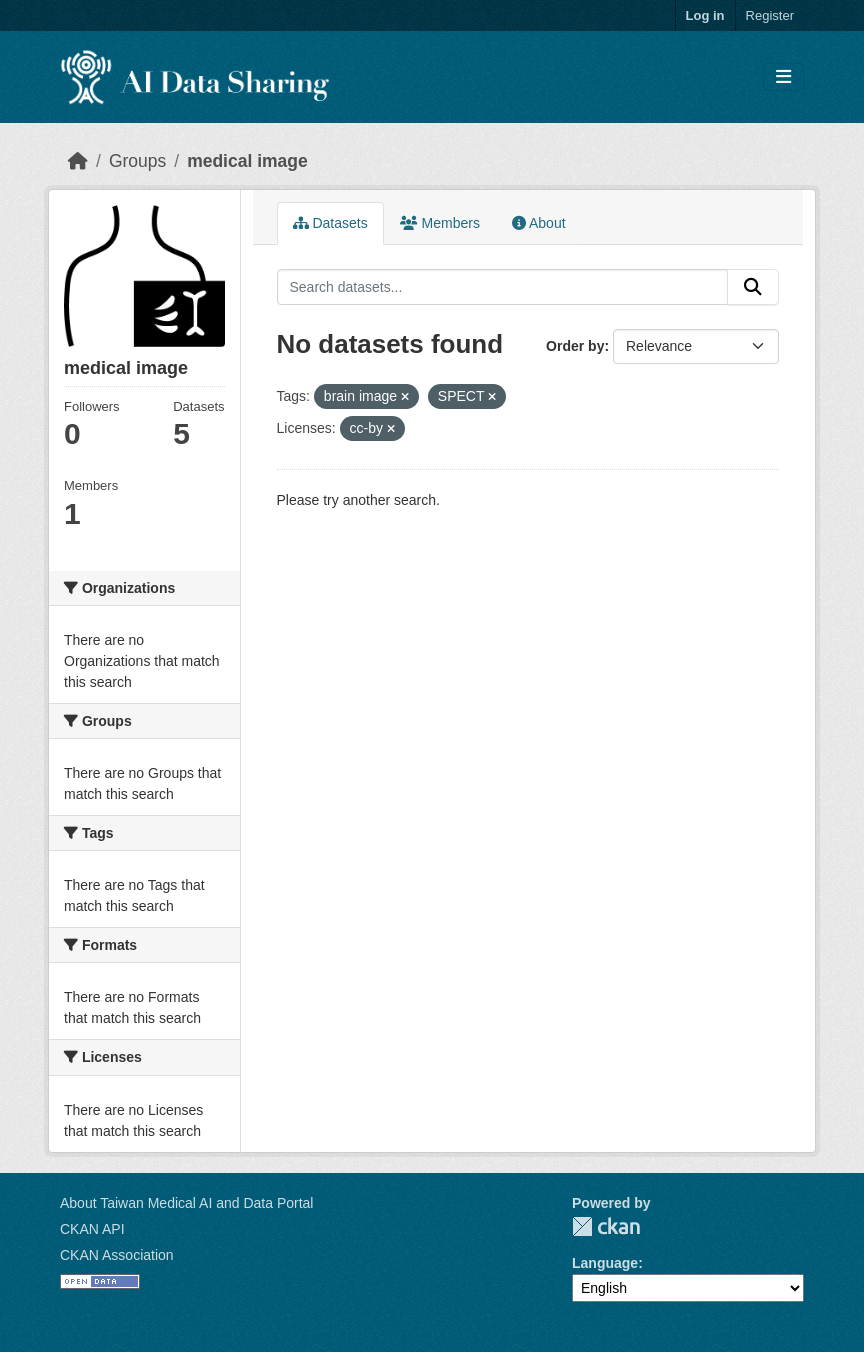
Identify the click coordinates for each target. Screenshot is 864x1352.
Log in (705, 15)
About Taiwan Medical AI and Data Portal (186, 1203)
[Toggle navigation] (783, 77)
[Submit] (753, 287)
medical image (247, 161)
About (539, 223)
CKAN (606, 1226)
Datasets (330, 223)
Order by (575, 346)
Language (605, 1263)
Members (440, 223)
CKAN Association (117, 1255)
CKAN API (92, 1229)
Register (770, 15)
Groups (137, 161)
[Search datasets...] (503, 287)
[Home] (78, 161)
